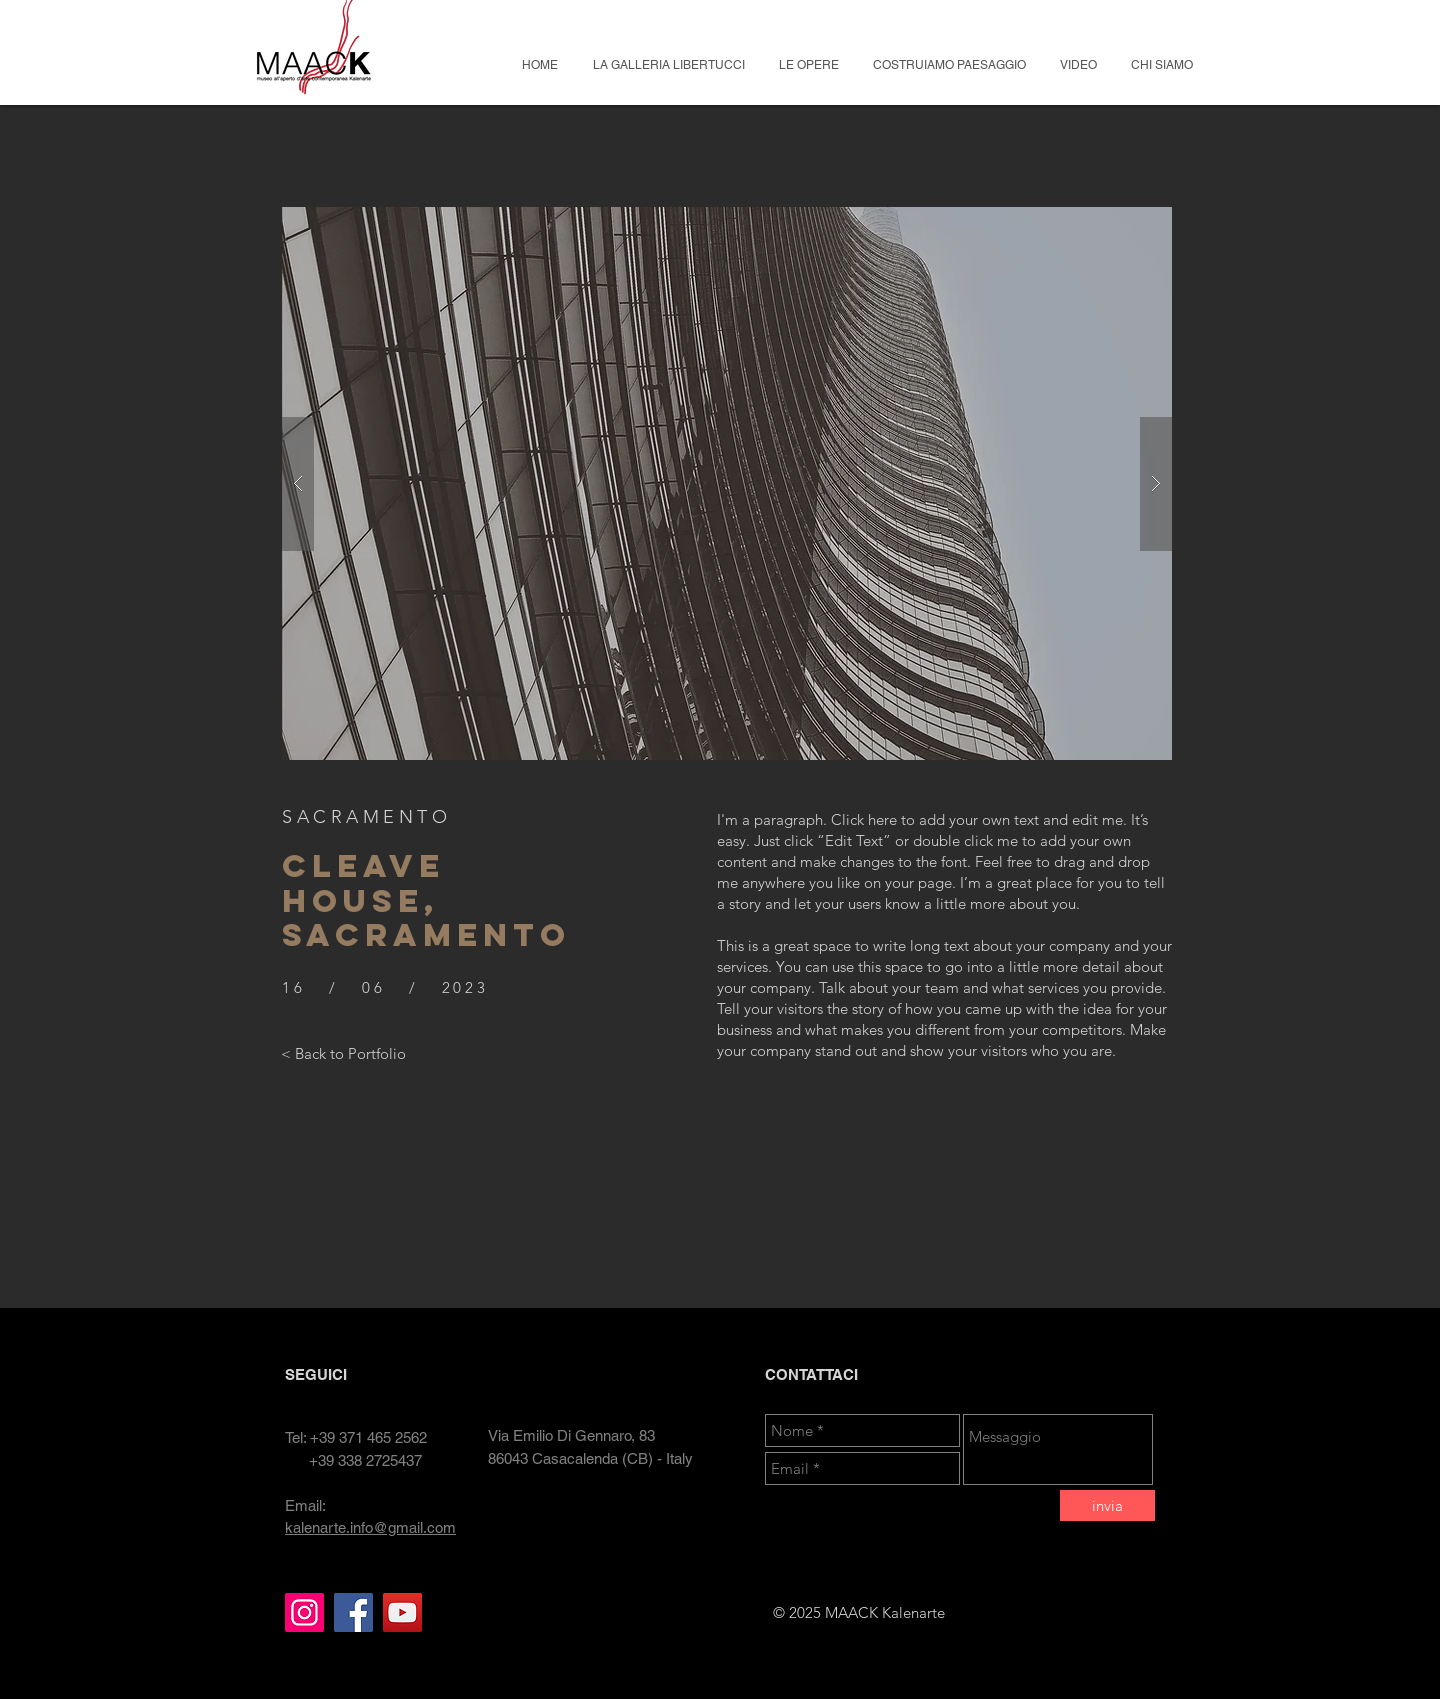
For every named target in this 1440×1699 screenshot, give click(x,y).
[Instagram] (304, 1612)
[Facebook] (353, 1612)
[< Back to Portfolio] (343, 1053)
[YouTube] (402, 1612)
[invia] (1107, 1505)
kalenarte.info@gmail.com (370, 1527)
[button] (727, 483)
